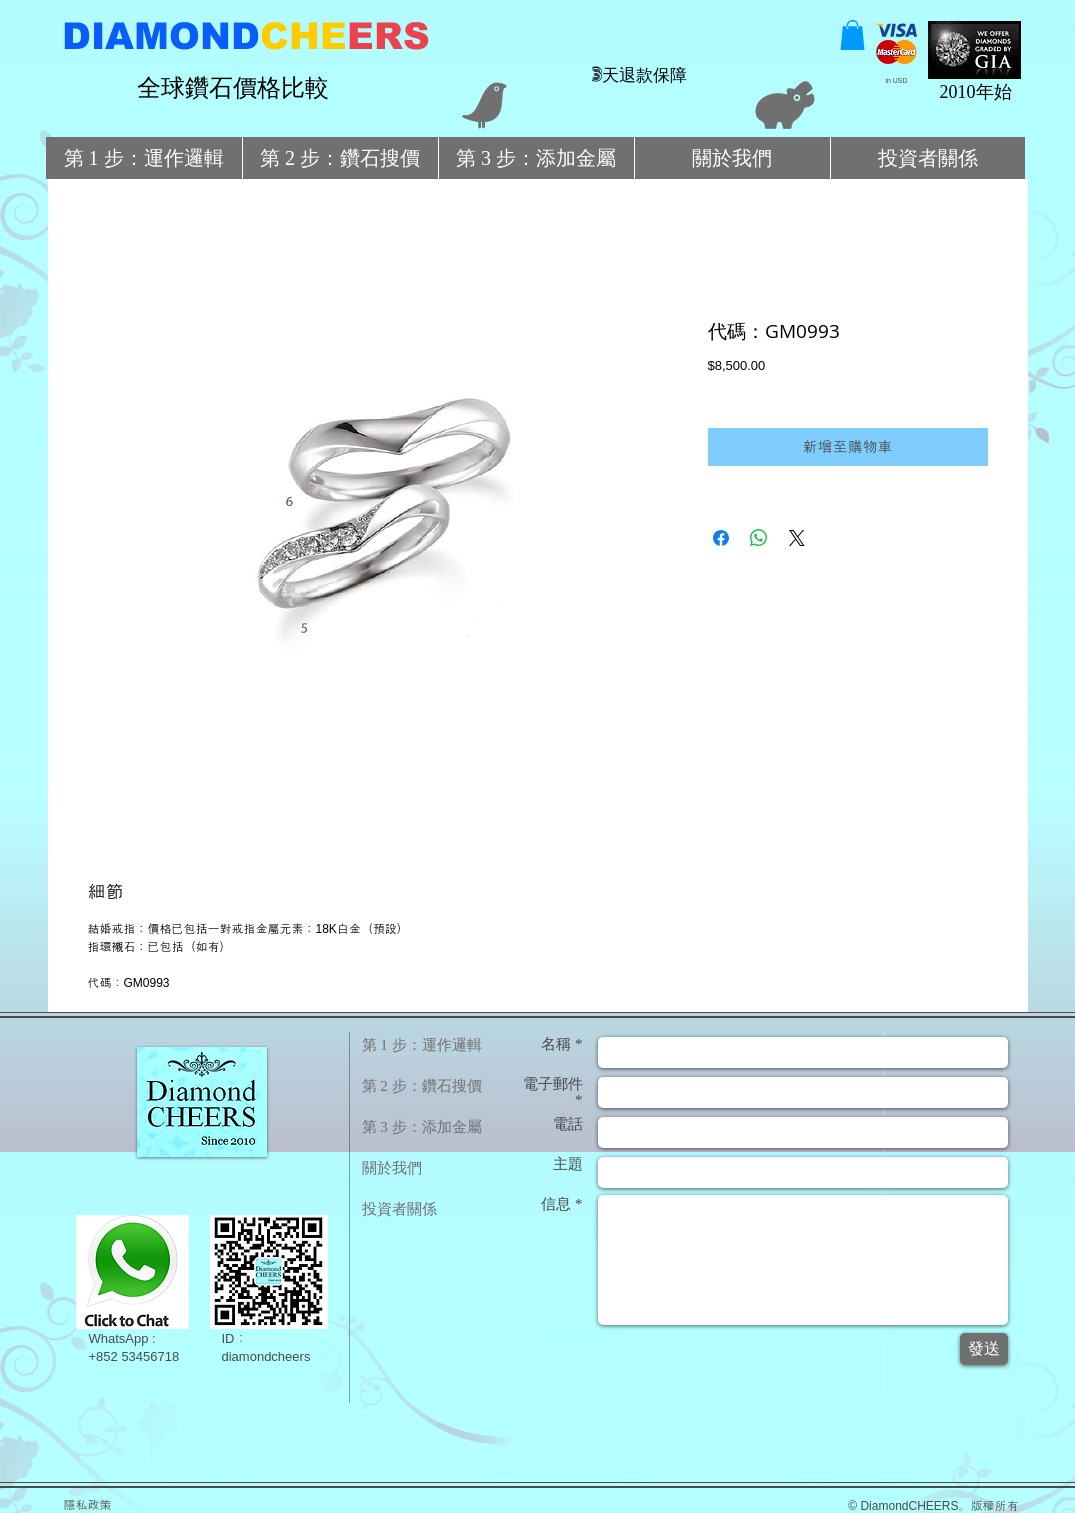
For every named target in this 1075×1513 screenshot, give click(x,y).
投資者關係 (399, 1209)
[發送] (984, 1349)
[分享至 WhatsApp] (759, 538)
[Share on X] (797, 538)
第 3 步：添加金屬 (422, 1127)
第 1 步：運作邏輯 (422, 1045)
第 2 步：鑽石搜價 (422, 1086)
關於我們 (392, 1168)
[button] (852, 35)
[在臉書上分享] (721, 538)
